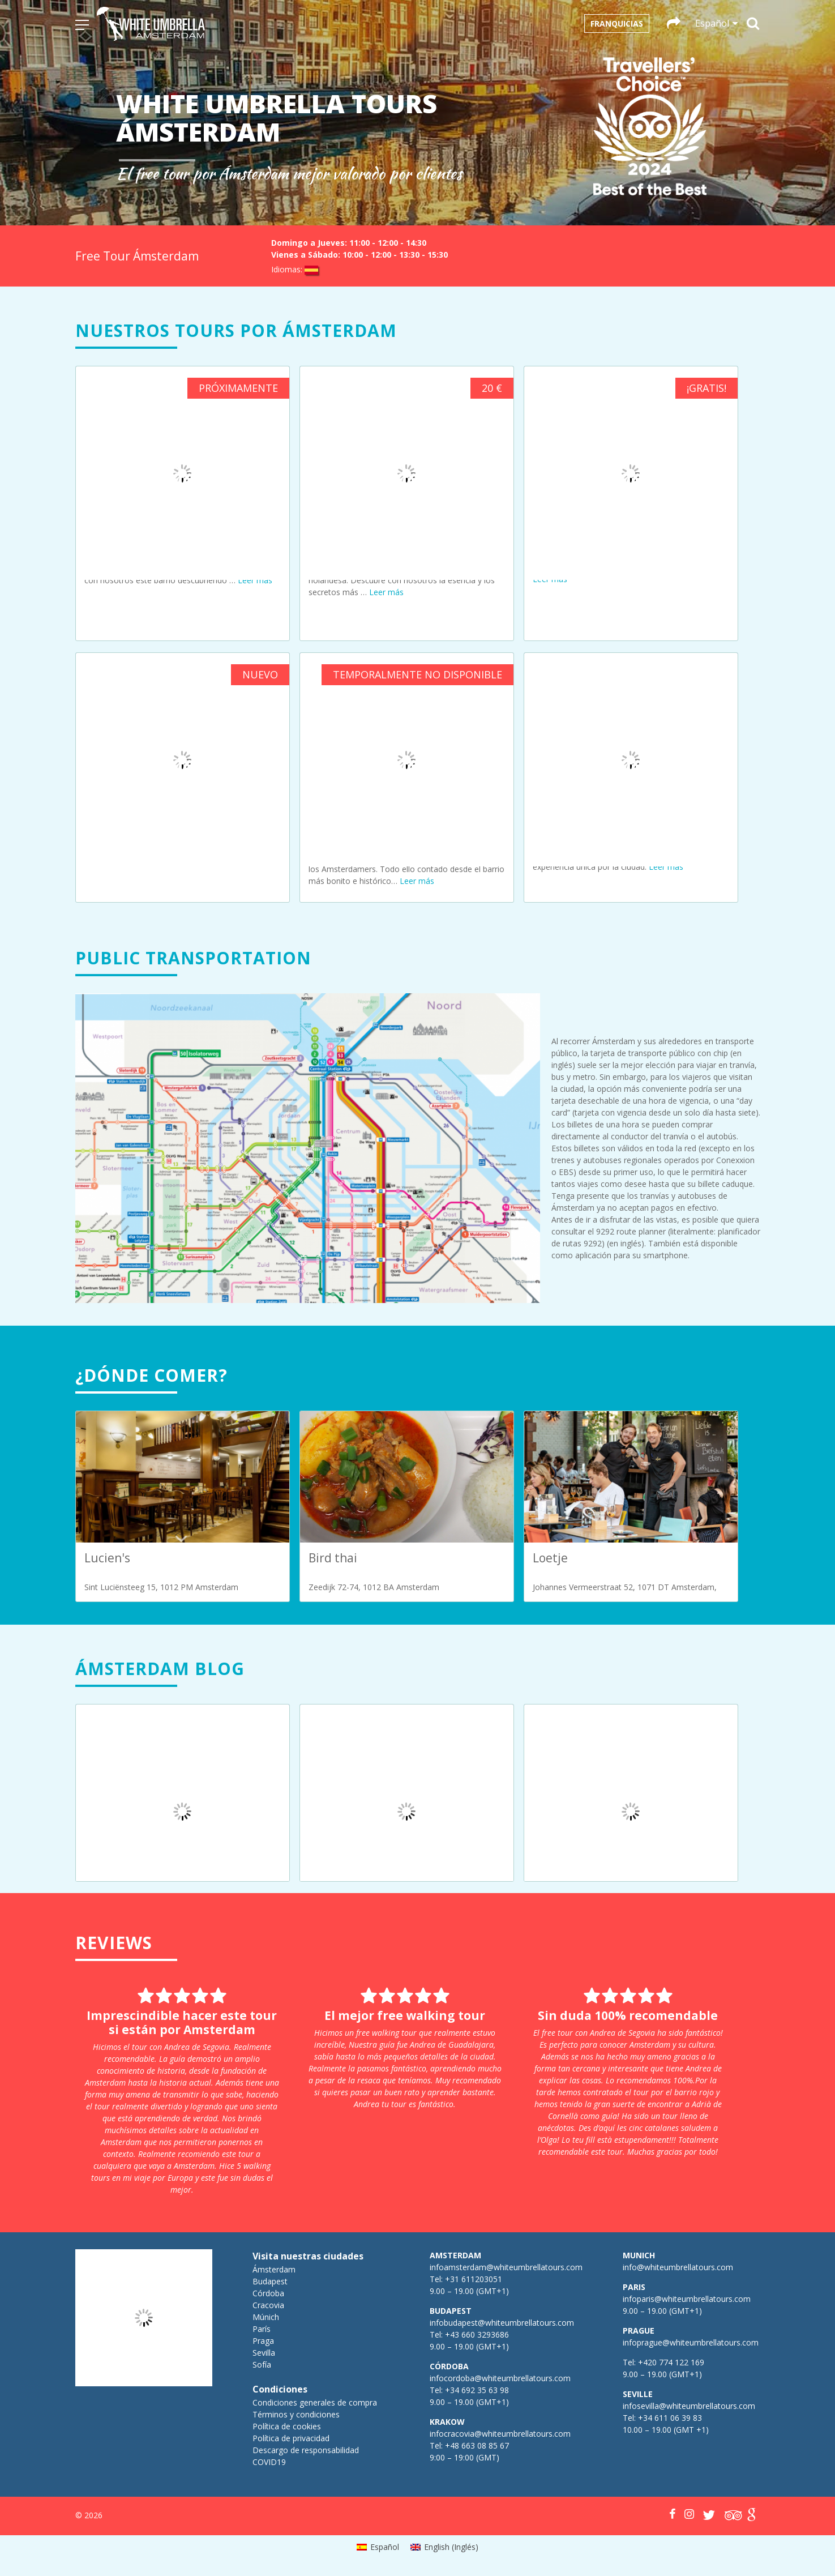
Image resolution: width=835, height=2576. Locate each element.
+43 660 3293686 (477, 2334)
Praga (263, 2340)
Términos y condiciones (296, 2414)
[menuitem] (378, 2547)
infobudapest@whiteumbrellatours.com (502, 2322)
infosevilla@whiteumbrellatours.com (689, 2405)
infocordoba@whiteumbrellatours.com (500, 2378)
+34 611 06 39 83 (670, 2417)
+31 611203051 (473, 2279)
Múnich (265, 2317)
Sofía (261, 2364)
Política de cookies (286, 2426)
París (261, 2328)
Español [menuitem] (384, 2546)
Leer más (255, 580)
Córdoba (268, 2293)
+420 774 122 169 (670, 2362)
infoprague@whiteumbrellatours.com (691, 2342)
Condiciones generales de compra (314, 2402)
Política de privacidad (290, 2438)
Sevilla (263, 2352)
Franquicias (616, 23)
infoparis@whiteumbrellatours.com (687, 2298)
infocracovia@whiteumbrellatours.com (500, 2433)
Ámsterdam (274, 2269)
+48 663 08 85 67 (477, 2445)
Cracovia (268, 2305)
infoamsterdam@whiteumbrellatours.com (506, 2267)
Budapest (270, 2281)
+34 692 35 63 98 (477, 2390)
